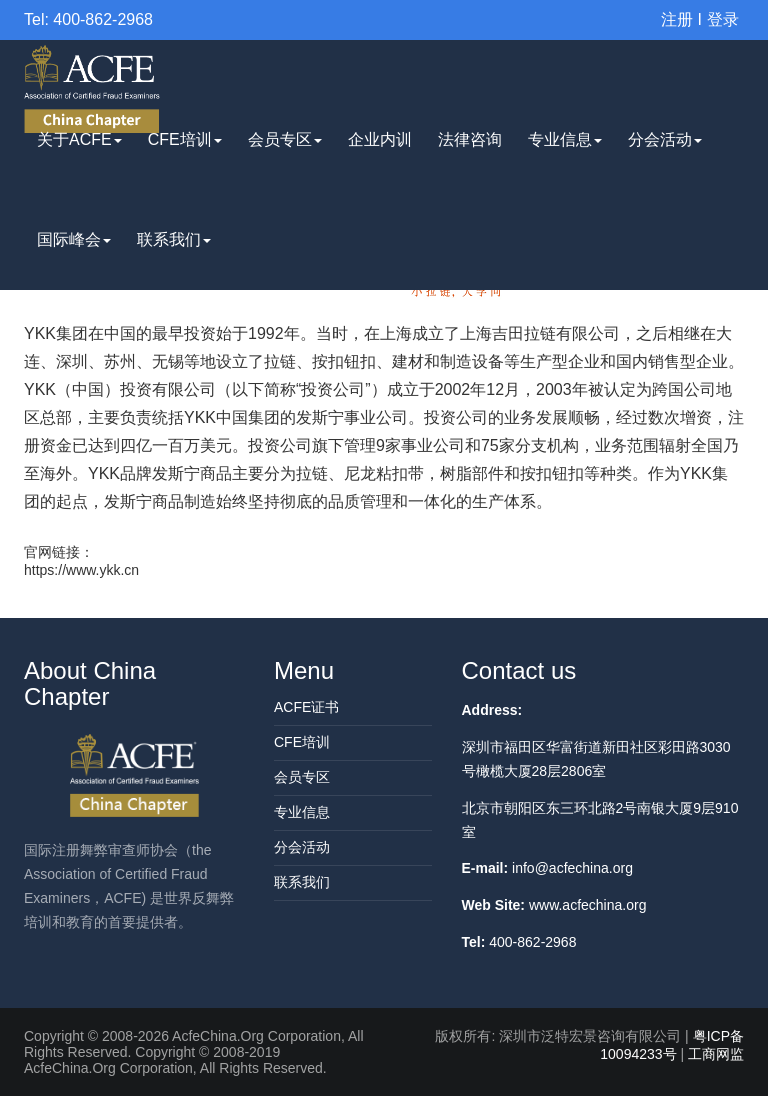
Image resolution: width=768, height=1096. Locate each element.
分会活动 (665, 139)
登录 (723, 19)
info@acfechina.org (572, 868)
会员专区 (285, 139)
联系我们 (174, 239)
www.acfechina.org (588, 905)
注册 (677, 19)
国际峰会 (74, 239)
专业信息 (565, 139)
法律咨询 (470, 139)
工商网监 (716, 1054)
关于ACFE (79, 139)
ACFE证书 (306, 707)
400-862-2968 (532, 942)
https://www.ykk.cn (81, 570)
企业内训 (380, 139)
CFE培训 (185, 139)
